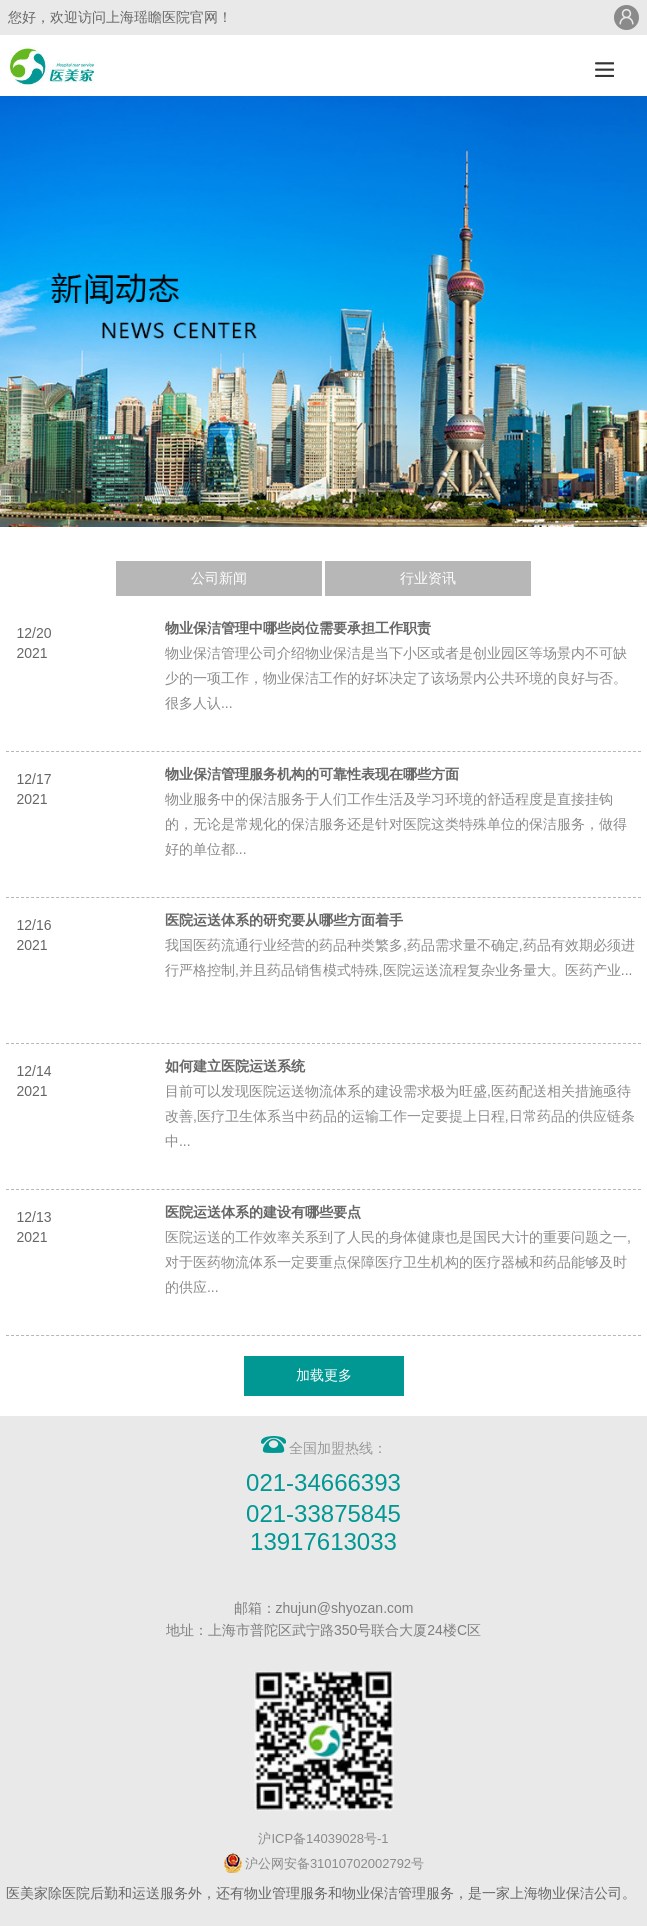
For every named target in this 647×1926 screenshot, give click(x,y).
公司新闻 (219, 578)
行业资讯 (428, 578)
